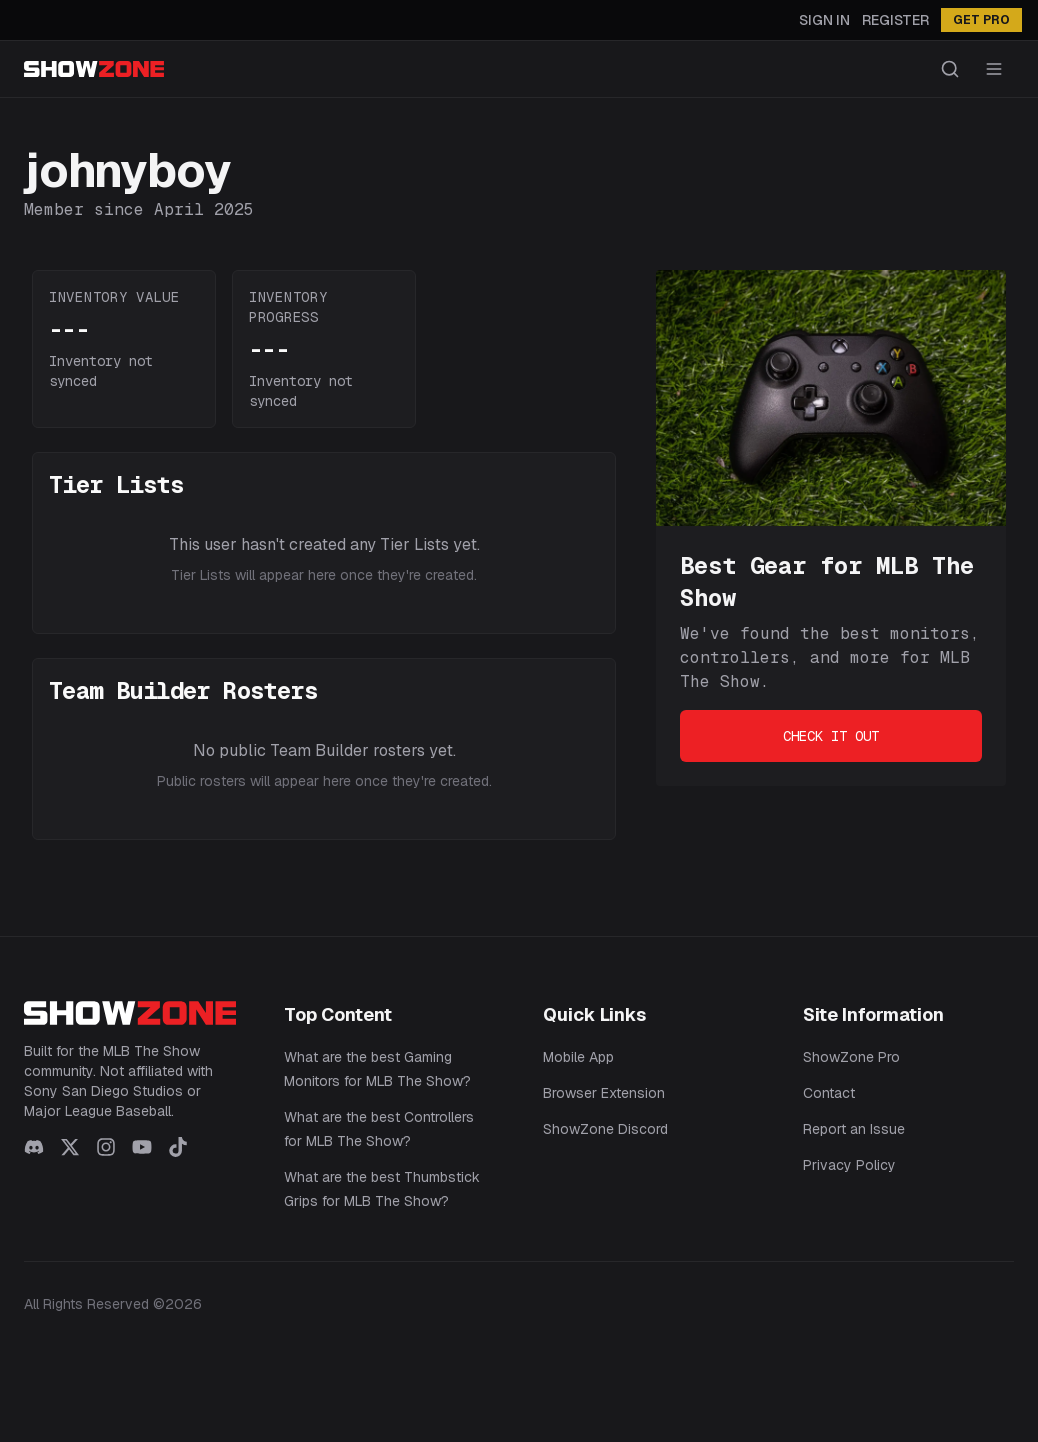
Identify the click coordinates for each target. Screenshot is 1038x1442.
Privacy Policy (849, 1165)
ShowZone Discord (605, 1129)
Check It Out (831, 736)
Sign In (824, 20)
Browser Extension (604, 1093)
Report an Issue (854, 1129)
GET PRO (981, 20)
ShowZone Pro (851, 1057)
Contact (829, 1093)
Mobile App (578, 1057)
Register (895, 20)
